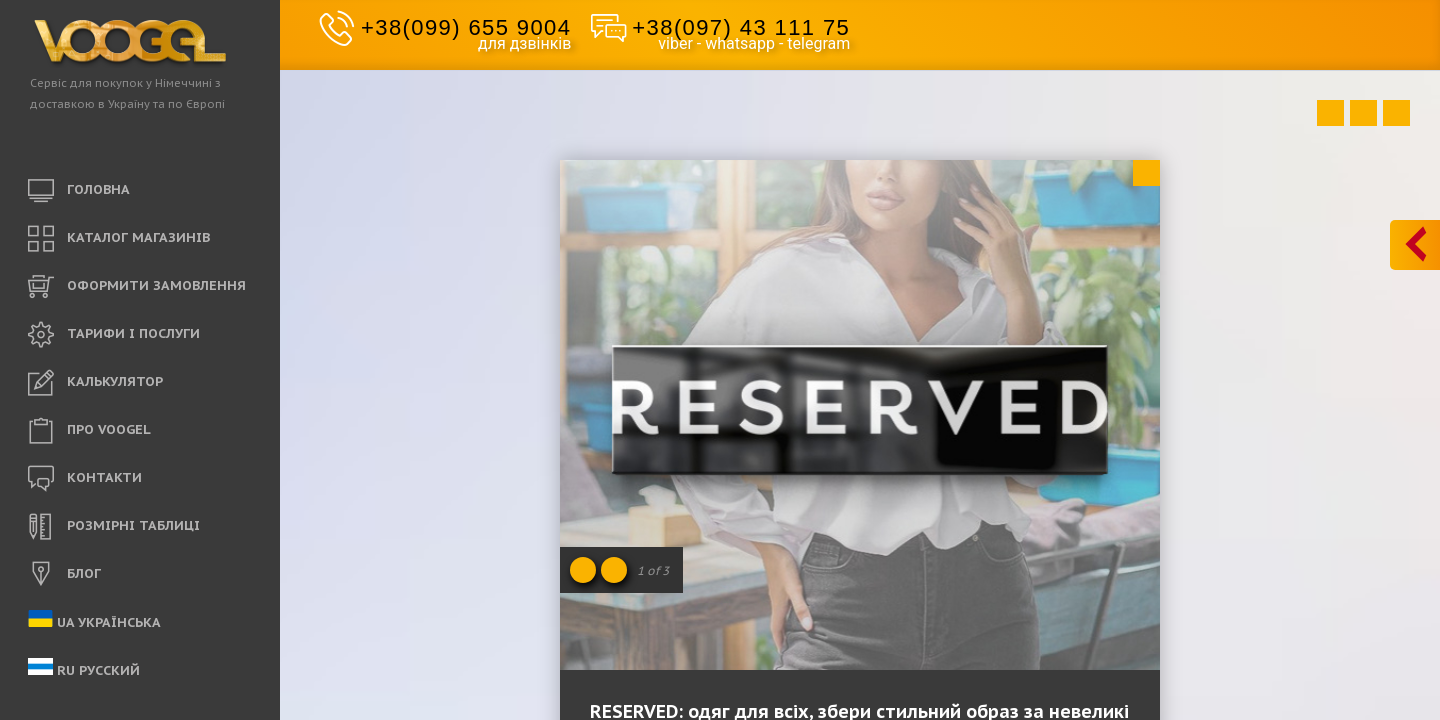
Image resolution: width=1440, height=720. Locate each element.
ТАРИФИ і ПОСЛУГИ (114, 335)
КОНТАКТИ (85, 479)
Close (1146, 173)
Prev (1330, 113)
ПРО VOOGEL (89, 431)
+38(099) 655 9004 (466, 27)
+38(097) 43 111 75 (741, 27)
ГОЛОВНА (79, 191)
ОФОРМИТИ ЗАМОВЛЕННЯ (137, 287)
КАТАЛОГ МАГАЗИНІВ (119, 239)
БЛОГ (64, 575)
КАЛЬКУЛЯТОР (95, 383)
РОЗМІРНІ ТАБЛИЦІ (114, 527)
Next (1396, 113)
